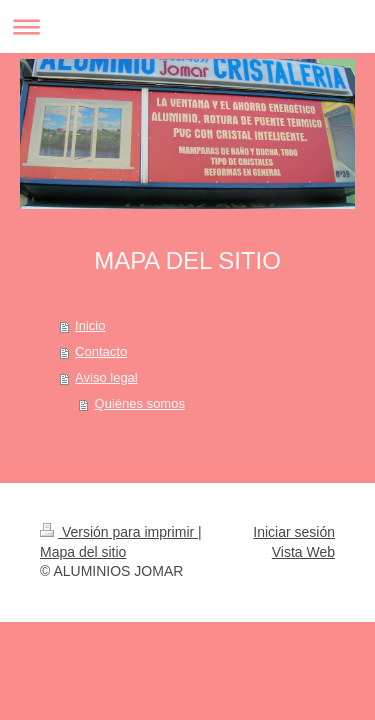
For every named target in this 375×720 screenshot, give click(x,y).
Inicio (90, 325)
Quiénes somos (140, 403)
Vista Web (303, 552)
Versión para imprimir (119, 532)
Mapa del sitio (83, 552)
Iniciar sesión (294, 532)
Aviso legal (106, 377)
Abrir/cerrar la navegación (187, 26)
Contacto (101, 351)
